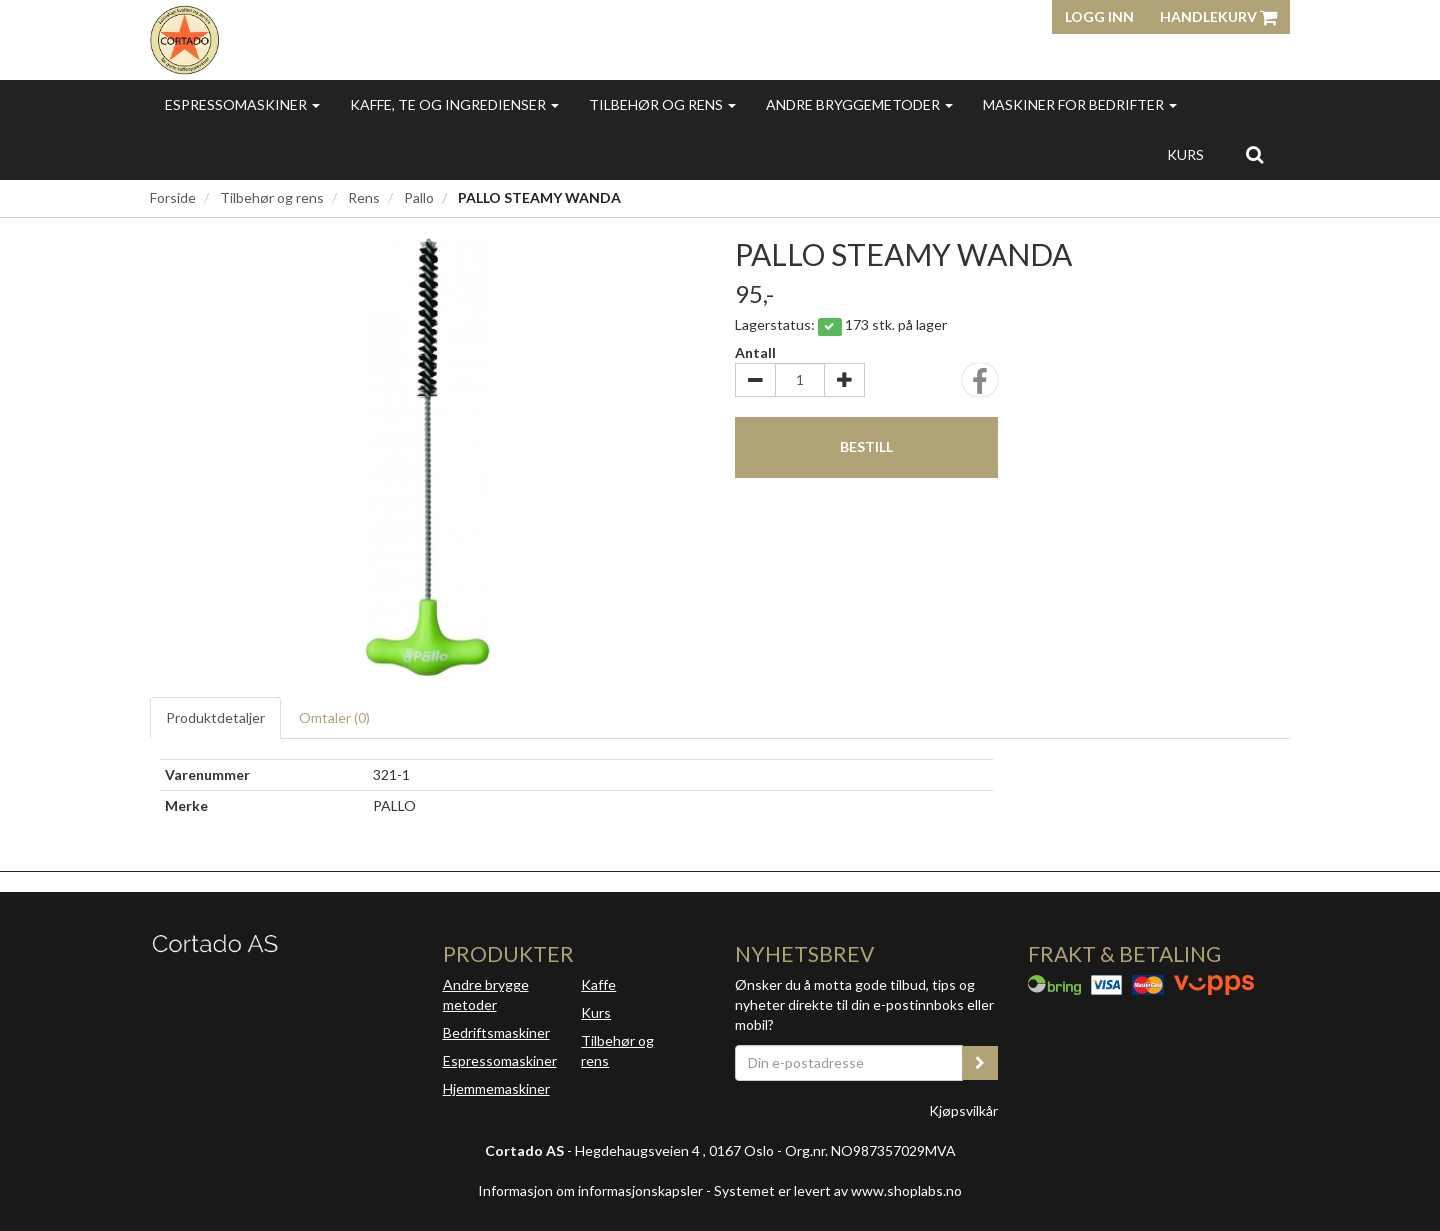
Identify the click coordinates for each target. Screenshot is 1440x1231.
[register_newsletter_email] (980, 1063)
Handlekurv (1218, 16)
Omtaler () (334, 717)
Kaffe (598, 984)
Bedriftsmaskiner (496, 1032)
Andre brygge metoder (486, 994)
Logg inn (1099, 16)
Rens (364, 197)
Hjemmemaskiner (496, 1088)
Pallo (419, 197)
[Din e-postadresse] (849, 1063)
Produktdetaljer (215, 717)
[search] (1254, 154)
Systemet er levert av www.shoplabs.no (838, 1190)
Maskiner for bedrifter (1080, 104)
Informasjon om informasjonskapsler (590, 1190)
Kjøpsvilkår (963, 1110)
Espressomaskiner (242, 104)
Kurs (1185, 154)
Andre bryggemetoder (859, 104)
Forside (173, 197)
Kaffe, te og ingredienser (454, 104)
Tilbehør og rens (662, 104)
